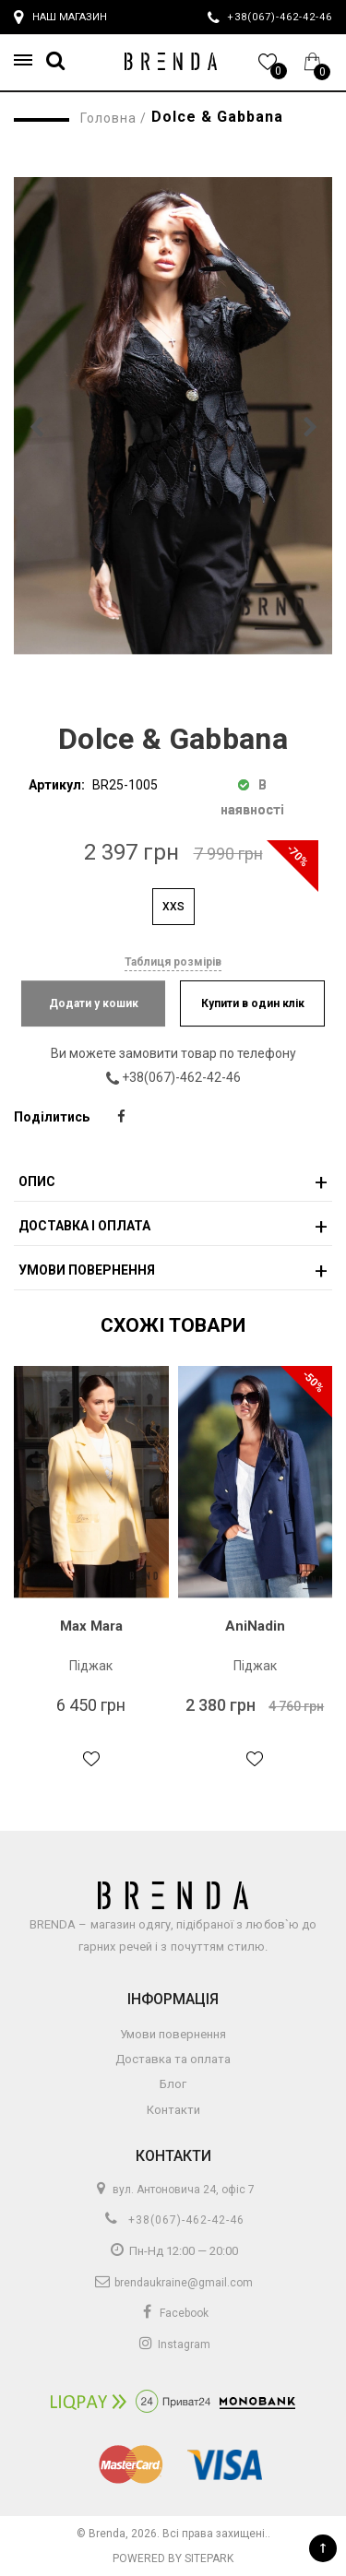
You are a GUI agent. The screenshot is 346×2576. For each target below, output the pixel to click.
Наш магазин (60, 17)
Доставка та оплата (173, 2059)
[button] (28, 60)
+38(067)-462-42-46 (187, 1077)
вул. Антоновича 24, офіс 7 (173, 2189)
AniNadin (255, 1626)
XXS (173, 906)
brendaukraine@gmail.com (173, 2282)
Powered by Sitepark (173, 2558)
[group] (173, 416)
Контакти (173, 2110)
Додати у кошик (93, 1003)
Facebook (173, 2313)
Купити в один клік (252, 1003)
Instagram (173, 2344)
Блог (173, 2084)
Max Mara (91, 1626)
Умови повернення (173, 2034)
